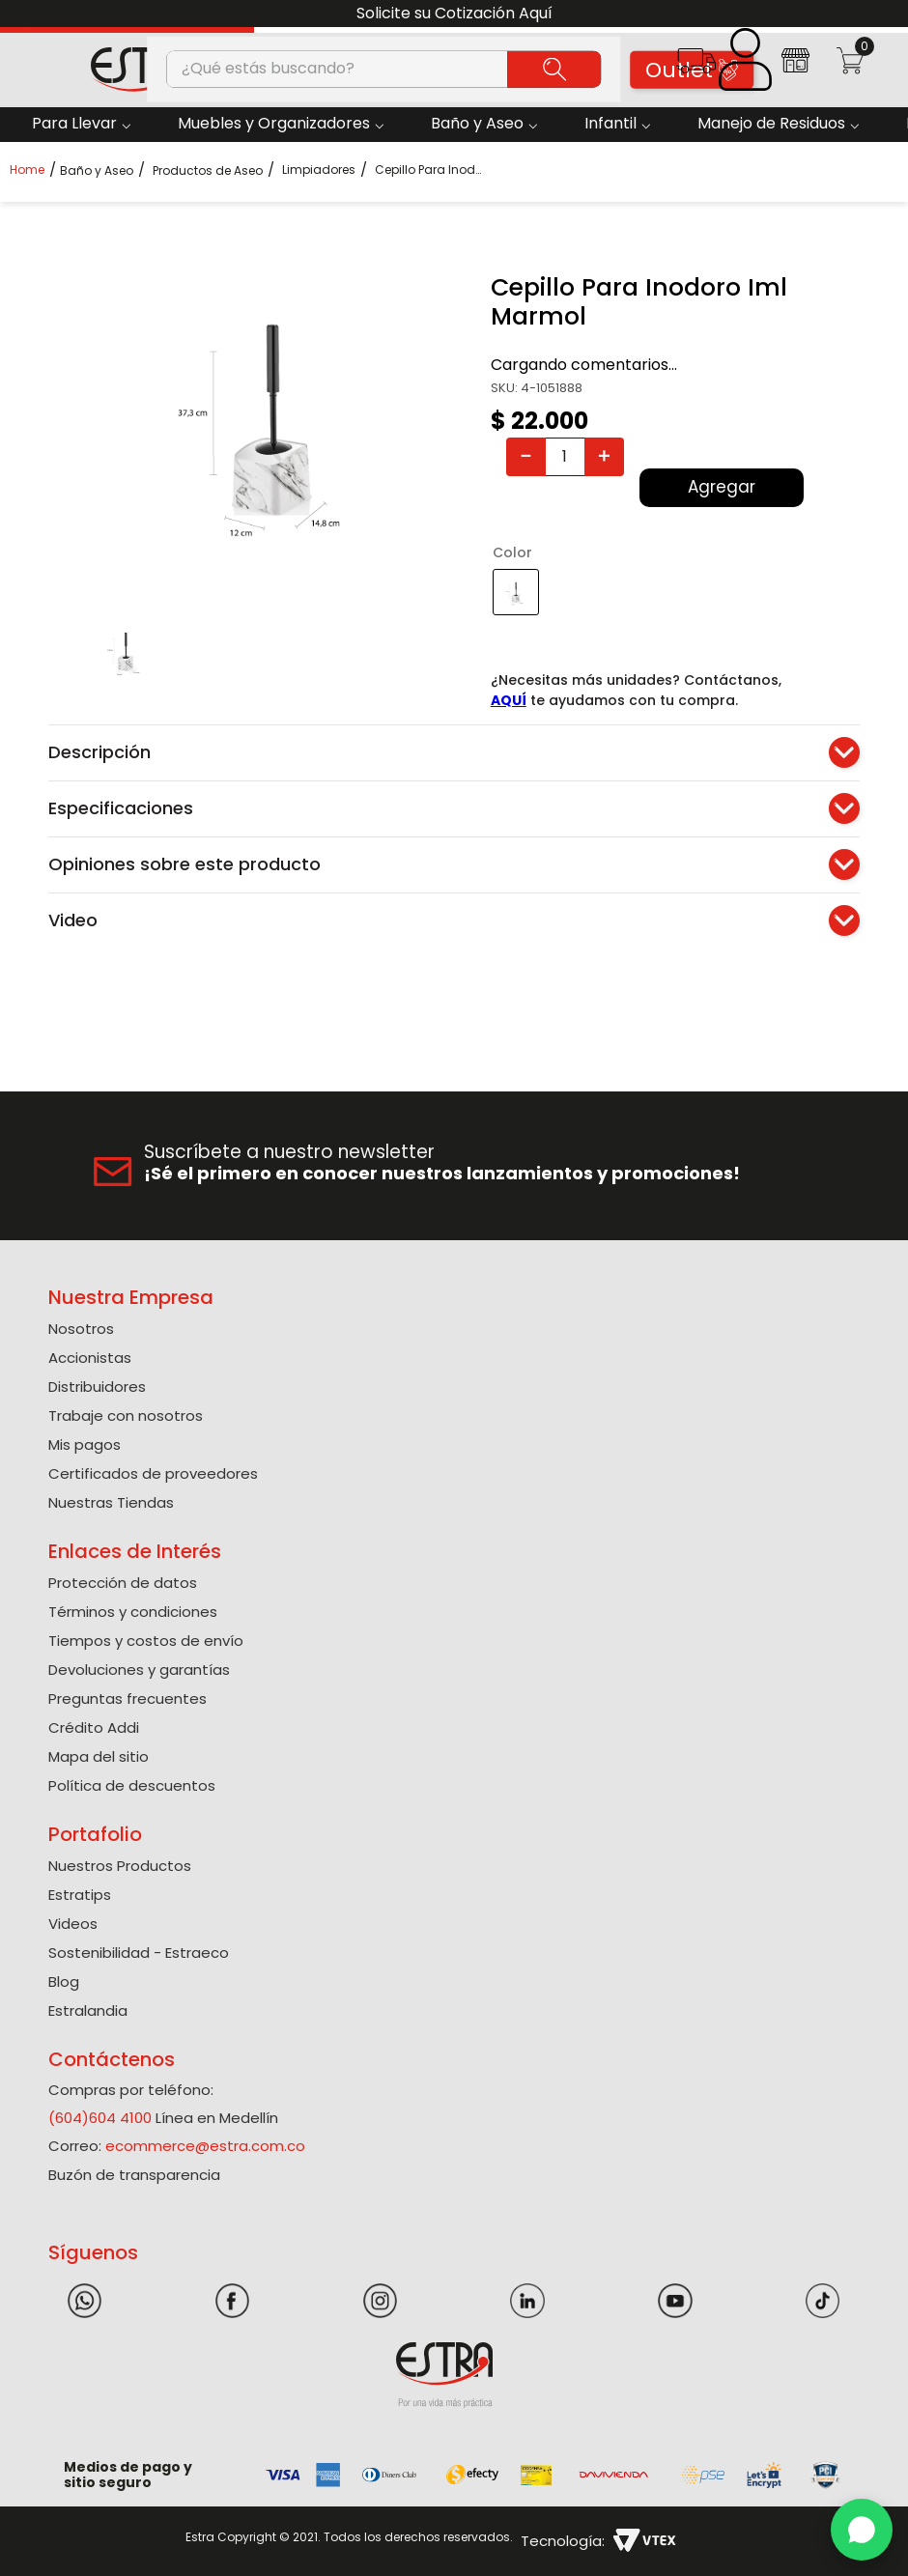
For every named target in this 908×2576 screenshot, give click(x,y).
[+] (604, 457)
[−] (526, 457)
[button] (696, 67)
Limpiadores (318, 170)
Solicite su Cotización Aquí (454, 13)
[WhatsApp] (862, 2530)
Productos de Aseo (208, 171)
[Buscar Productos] (554, 68)
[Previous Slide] (22, 14)
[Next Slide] (886, 14)
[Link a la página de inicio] (33, 169)
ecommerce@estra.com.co (205, 2146)
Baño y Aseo (96, 171)
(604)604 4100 (100, 2118)
